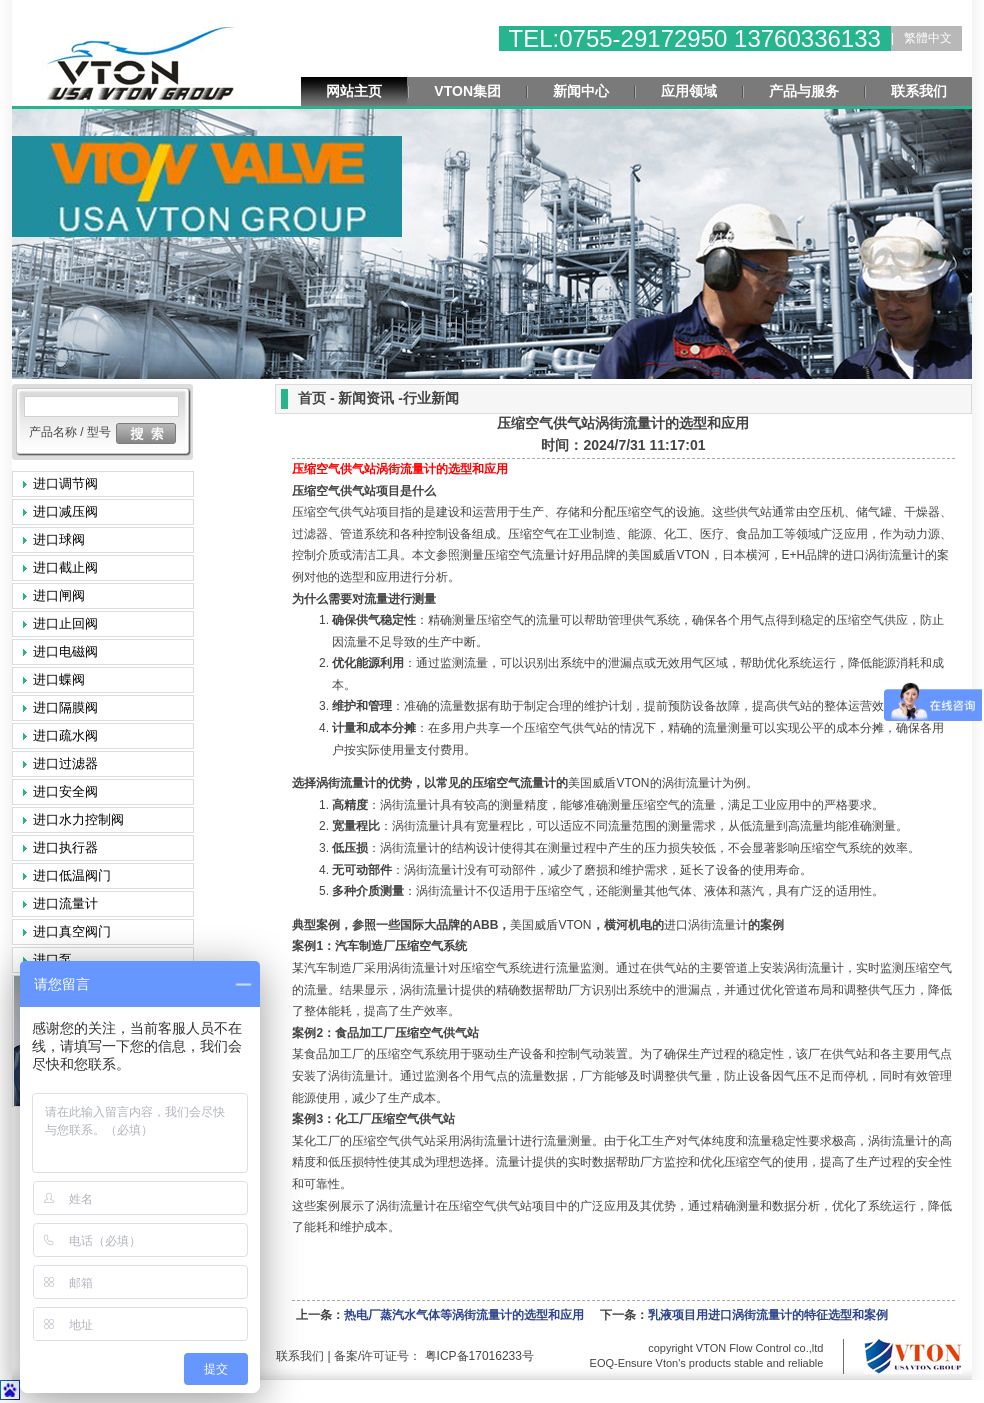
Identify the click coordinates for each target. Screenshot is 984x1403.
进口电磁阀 (65, 651)
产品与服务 (804, 91)
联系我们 (919, 91)
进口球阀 (59, 539)
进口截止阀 (65, 567)
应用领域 (689, 91)
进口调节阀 (65, 483)
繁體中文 (928, 38)
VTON (668, 555)
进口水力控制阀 (78, 819)
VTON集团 (467, 91)
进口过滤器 (65, 763)
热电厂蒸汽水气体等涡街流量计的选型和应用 (464, 1315)
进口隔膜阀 (65, 707)
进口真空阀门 (72, 931)
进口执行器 (65, 847)
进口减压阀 (65, 511)
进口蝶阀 (59, 679)
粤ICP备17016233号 (477, 1356)
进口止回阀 (65, 623)
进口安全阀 (65, 791)
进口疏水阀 (65, 735)
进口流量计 (65, 903)
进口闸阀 (59, 595)
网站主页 (354, 91)
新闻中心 (581, 91)
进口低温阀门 (72, 875)
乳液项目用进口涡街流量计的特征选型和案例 (768, 1315)
